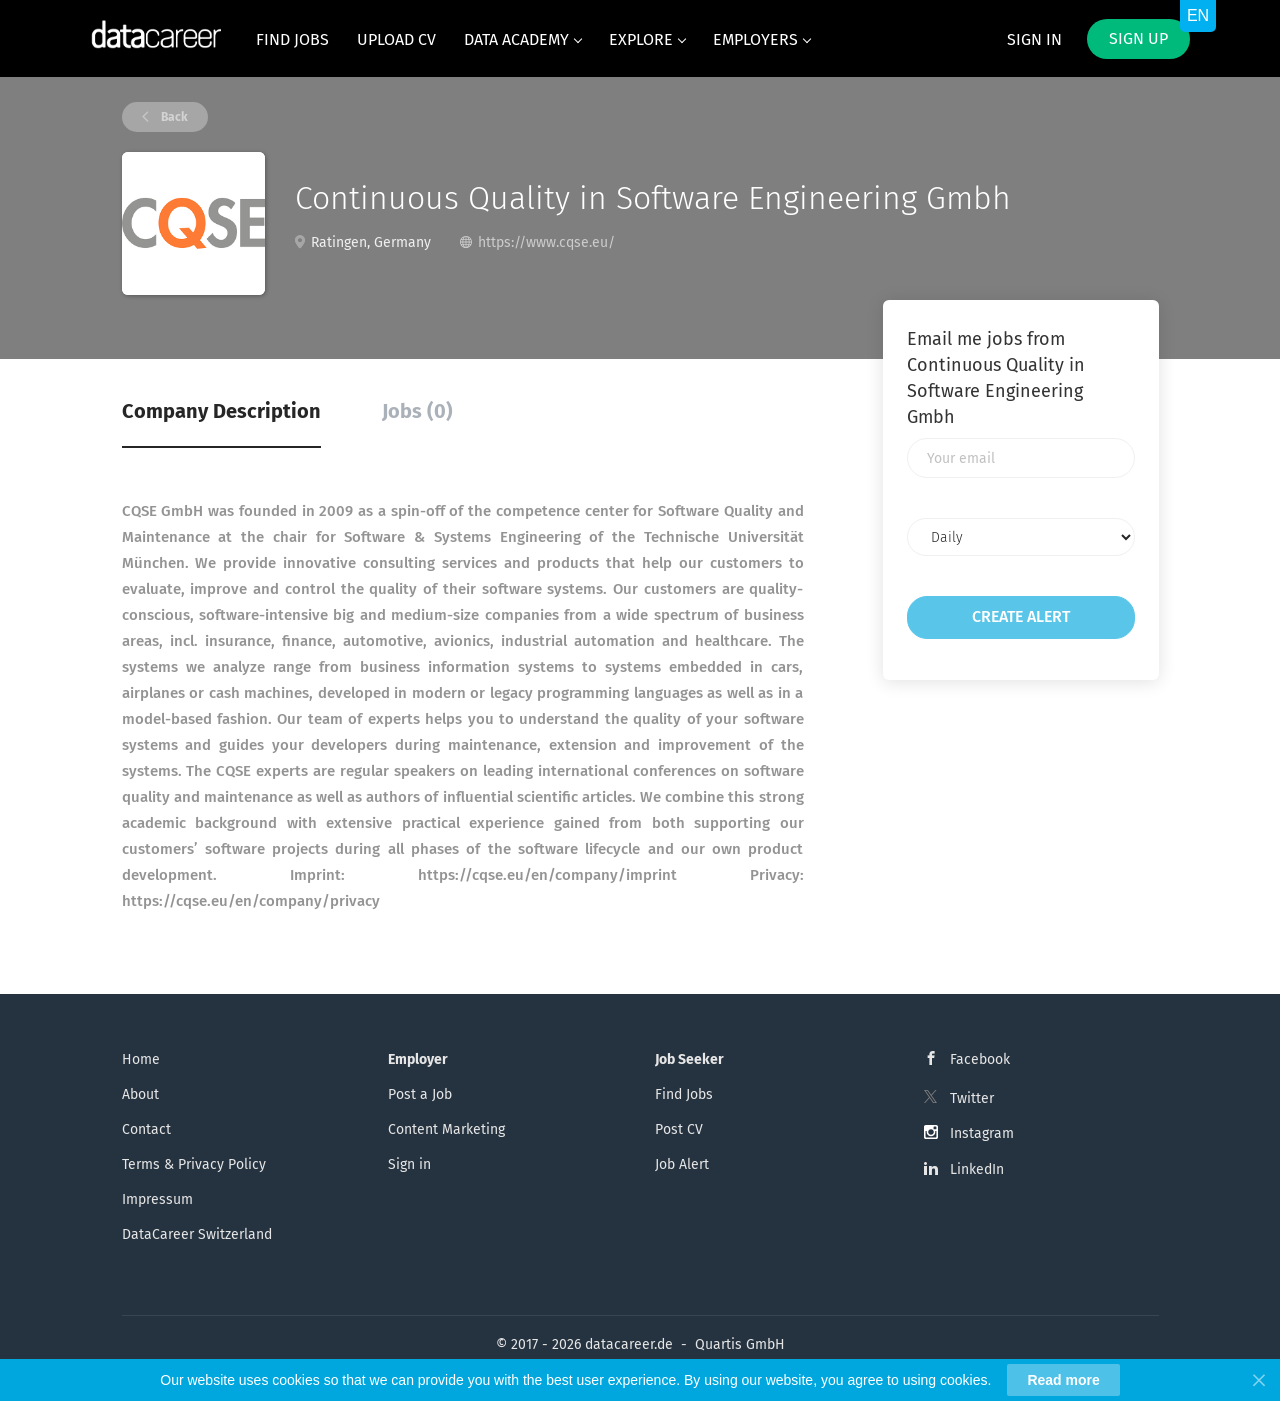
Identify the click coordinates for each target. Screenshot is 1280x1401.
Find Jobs (684, 1094)
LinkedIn (977, 1169)
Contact (146, 1129)
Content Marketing (446, 1129)
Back (173, 117)
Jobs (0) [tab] (417, 411)
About (140, 1094)
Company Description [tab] (221, 411)
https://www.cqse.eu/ (546, 242)
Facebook (980, 1059)
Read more (1063, 1381)
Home (141, 1059)
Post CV (679, 1129)
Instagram (982, 1133)
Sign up (1138, 38)
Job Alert (682, 1164)
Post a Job (420, 1094)
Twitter (972, 1098)
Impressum (157, 1199)
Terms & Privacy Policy (194, 1164)
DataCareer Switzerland (197, 1234)
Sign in (1034, 39)
